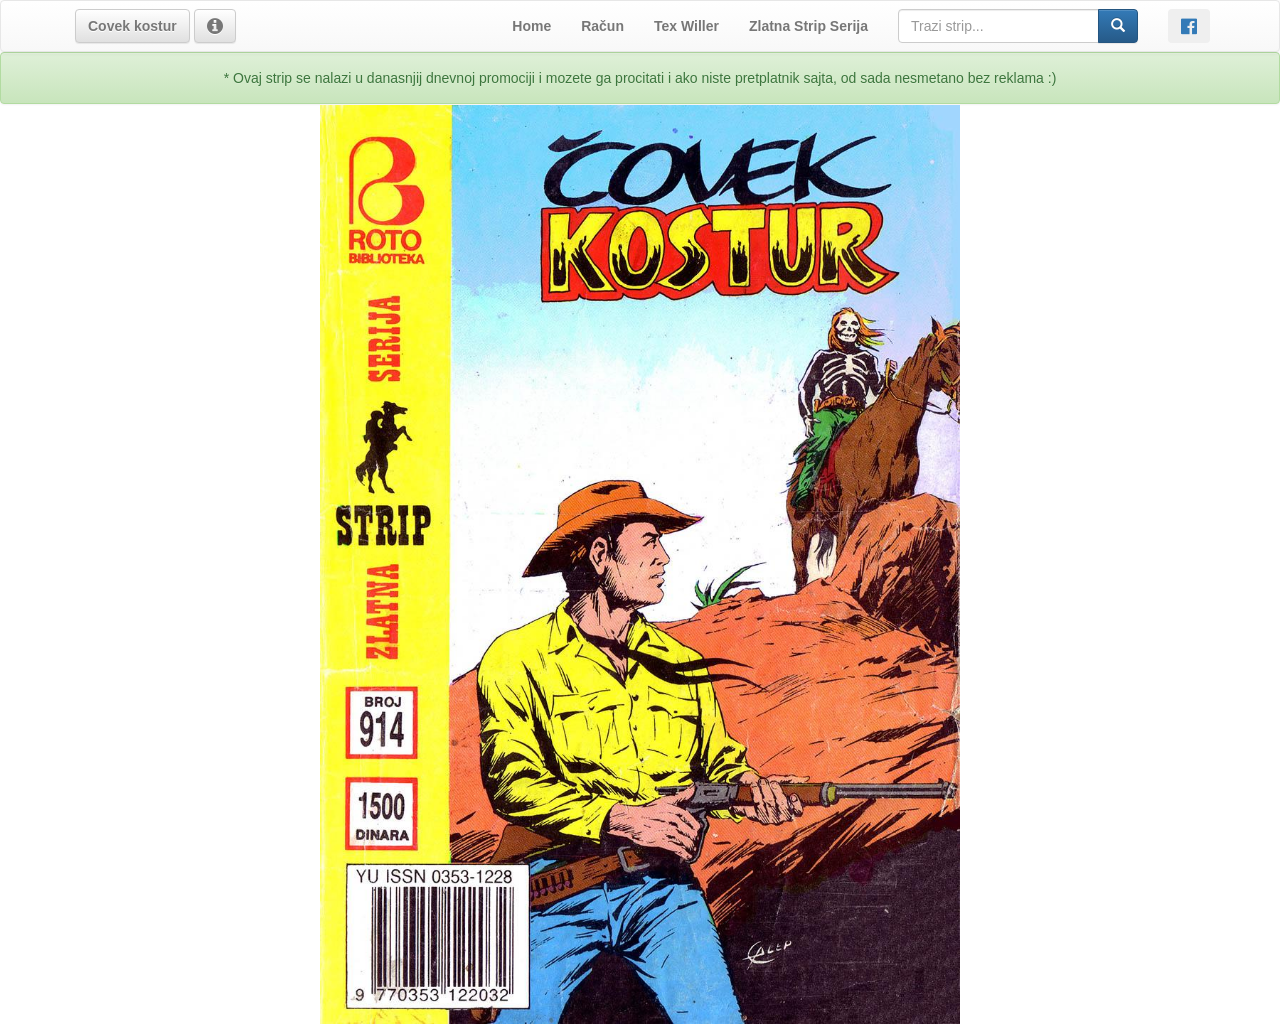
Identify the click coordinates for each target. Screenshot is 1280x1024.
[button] (132, 26)
